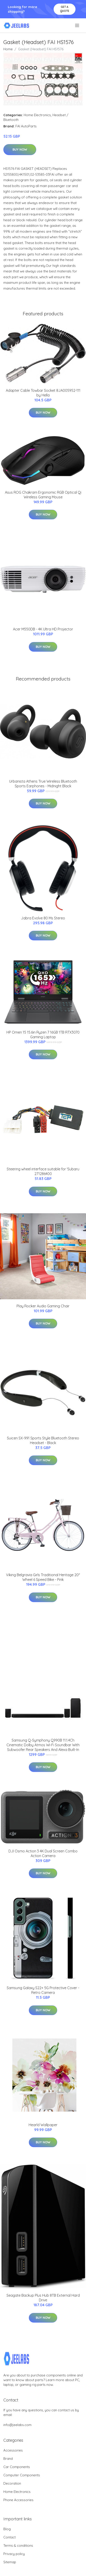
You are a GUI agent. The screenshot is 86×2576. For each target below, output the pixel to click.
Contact (9, 2537)
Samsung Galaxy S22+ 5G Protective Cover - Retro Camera (43, 1990)
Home (8, 49)
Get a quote (64, 9)
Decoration (12, 2483)
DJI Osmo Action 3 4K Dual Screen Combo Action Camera (43, 1853)
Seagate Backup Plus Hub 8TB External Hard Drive (43, 2297)
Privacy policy (14, 2554)
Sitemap (9, 2562)
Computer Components (21, 2475)
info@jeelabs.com (17, 2425)
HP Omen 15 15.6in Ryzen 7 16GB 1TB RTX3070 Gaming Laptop (43, 1034)
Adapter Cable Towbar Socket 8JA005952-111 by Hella (43, 392)
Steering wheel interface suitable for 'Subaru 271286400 (43, 1171)
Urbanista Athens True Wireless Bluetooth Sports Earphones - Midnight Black (43, 783)
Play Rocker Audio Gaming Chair (43, 1306)
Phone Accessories (18, 2500)
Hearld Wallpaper (43, 2125)
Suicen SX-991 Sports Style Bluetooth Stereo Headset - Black (43, 1440)
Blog (7, 2529)
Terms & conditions (18, 2545)
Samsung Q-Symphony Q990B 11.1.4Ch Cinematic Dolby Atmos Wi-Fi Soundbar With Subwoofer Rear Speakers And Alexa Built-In (43, 1745)
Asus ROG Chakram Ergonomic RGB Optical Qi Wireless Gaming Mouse (43, 494)
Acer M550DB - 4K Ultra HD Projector (43, 629)
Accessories (13, 2450)
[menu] (77, 25)
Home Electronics (37, 115)
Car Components (16, 2467)
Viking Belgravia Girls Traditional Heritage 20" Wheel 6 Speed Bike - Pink (43, 1577)
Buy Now (20, 149)
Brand (8, 2458)
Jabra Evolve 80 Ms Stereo (43, 918)
